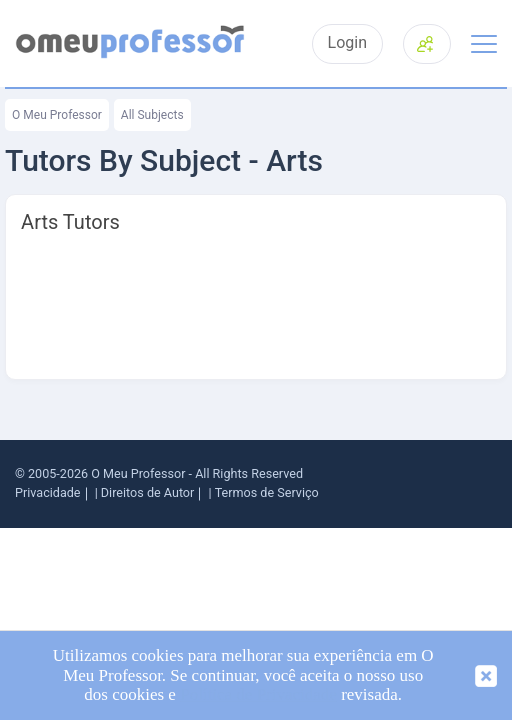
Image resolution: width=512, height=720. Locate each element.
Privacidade (48, 492)
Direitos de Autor (147, 492)
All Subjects (152, 115)
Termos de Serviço (267, 492)
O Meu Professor (57, 115)
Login (347, 43)
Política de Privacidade (258, 694)
